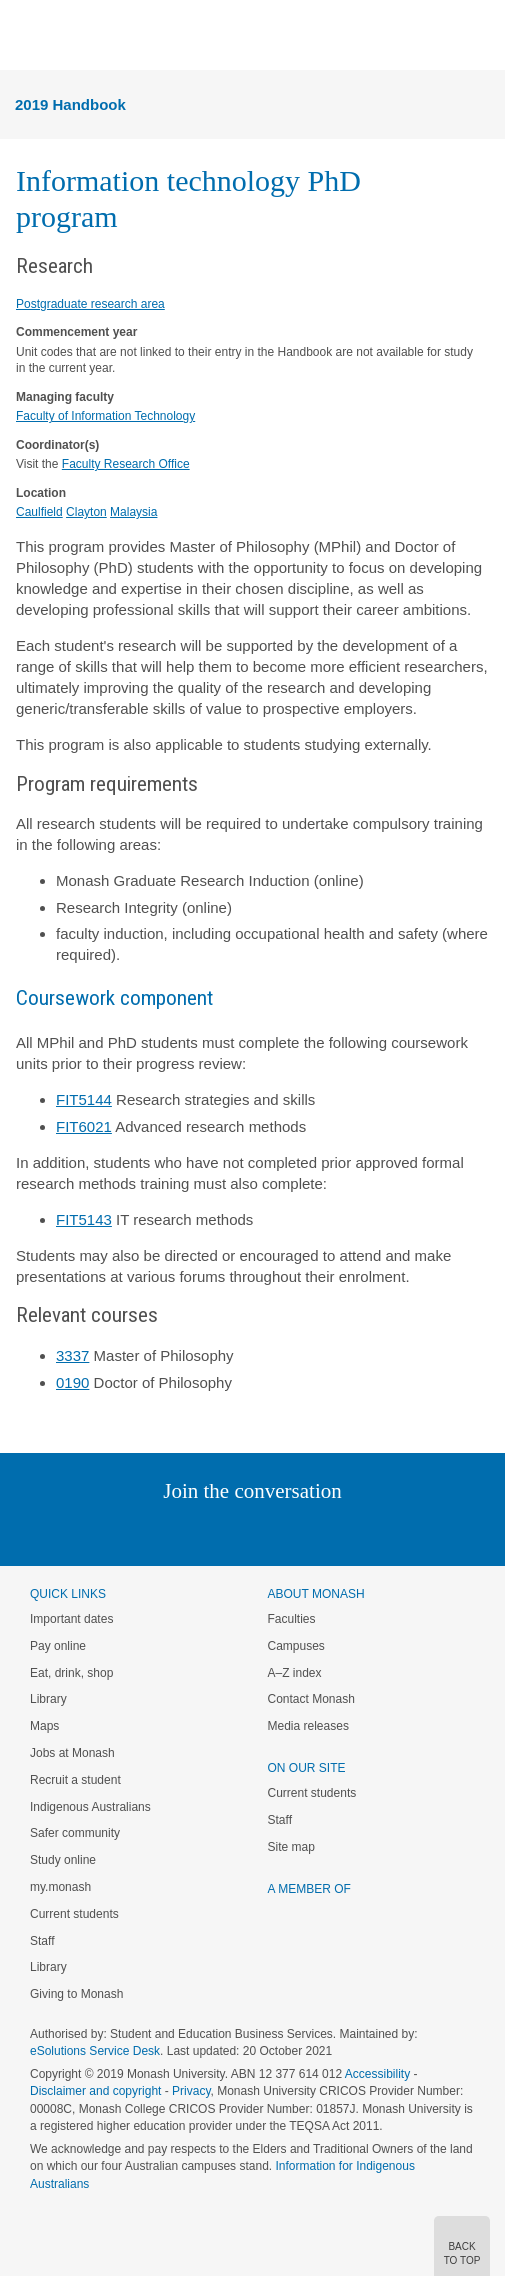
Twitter (194, 1531)
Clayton (86, 512)
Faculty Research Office (126, 464)
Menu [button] (26, 36)
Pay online (58, 1646)
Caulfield (39, 512)
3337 (72, 1355)
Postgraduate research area (90, 304)
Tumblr (308, 1531)
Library (48, 1699)
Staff (42, 1941)
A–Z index (295, 1673)
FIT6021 (84, 1126)
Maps (44, 1726)
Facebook (232, 1531)
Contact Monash (311, 1699)
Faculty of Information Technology (105, 416)
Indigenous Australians (90, 1807)
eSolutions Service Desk (95, 2051)
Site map (291, 1847)
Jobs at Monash (72, 1753)
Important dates (71, 1619)
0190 (72, 1382)
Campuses (296, 1646)
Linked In (151, 1531)
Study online (63, 1860)
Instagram (111, 1531)
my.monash (60, 1887)
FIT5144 (84, 1099)
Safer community (75, 1833)
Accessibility (377, 2074)
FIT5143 (84, 1219)
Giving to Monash (76, 1994)
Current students (74, 1914)
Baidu (391, 1531)
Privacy (191, 2091)
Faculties (292, 1619)
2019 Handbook (70, 104)
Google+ (267, 1531)
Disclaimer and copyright (95, 2091)
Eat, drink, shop (71, 1673)
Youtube (348, 1531)
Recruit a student (75, 1780)
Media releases (308, 1726)
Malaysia (133, 512)
